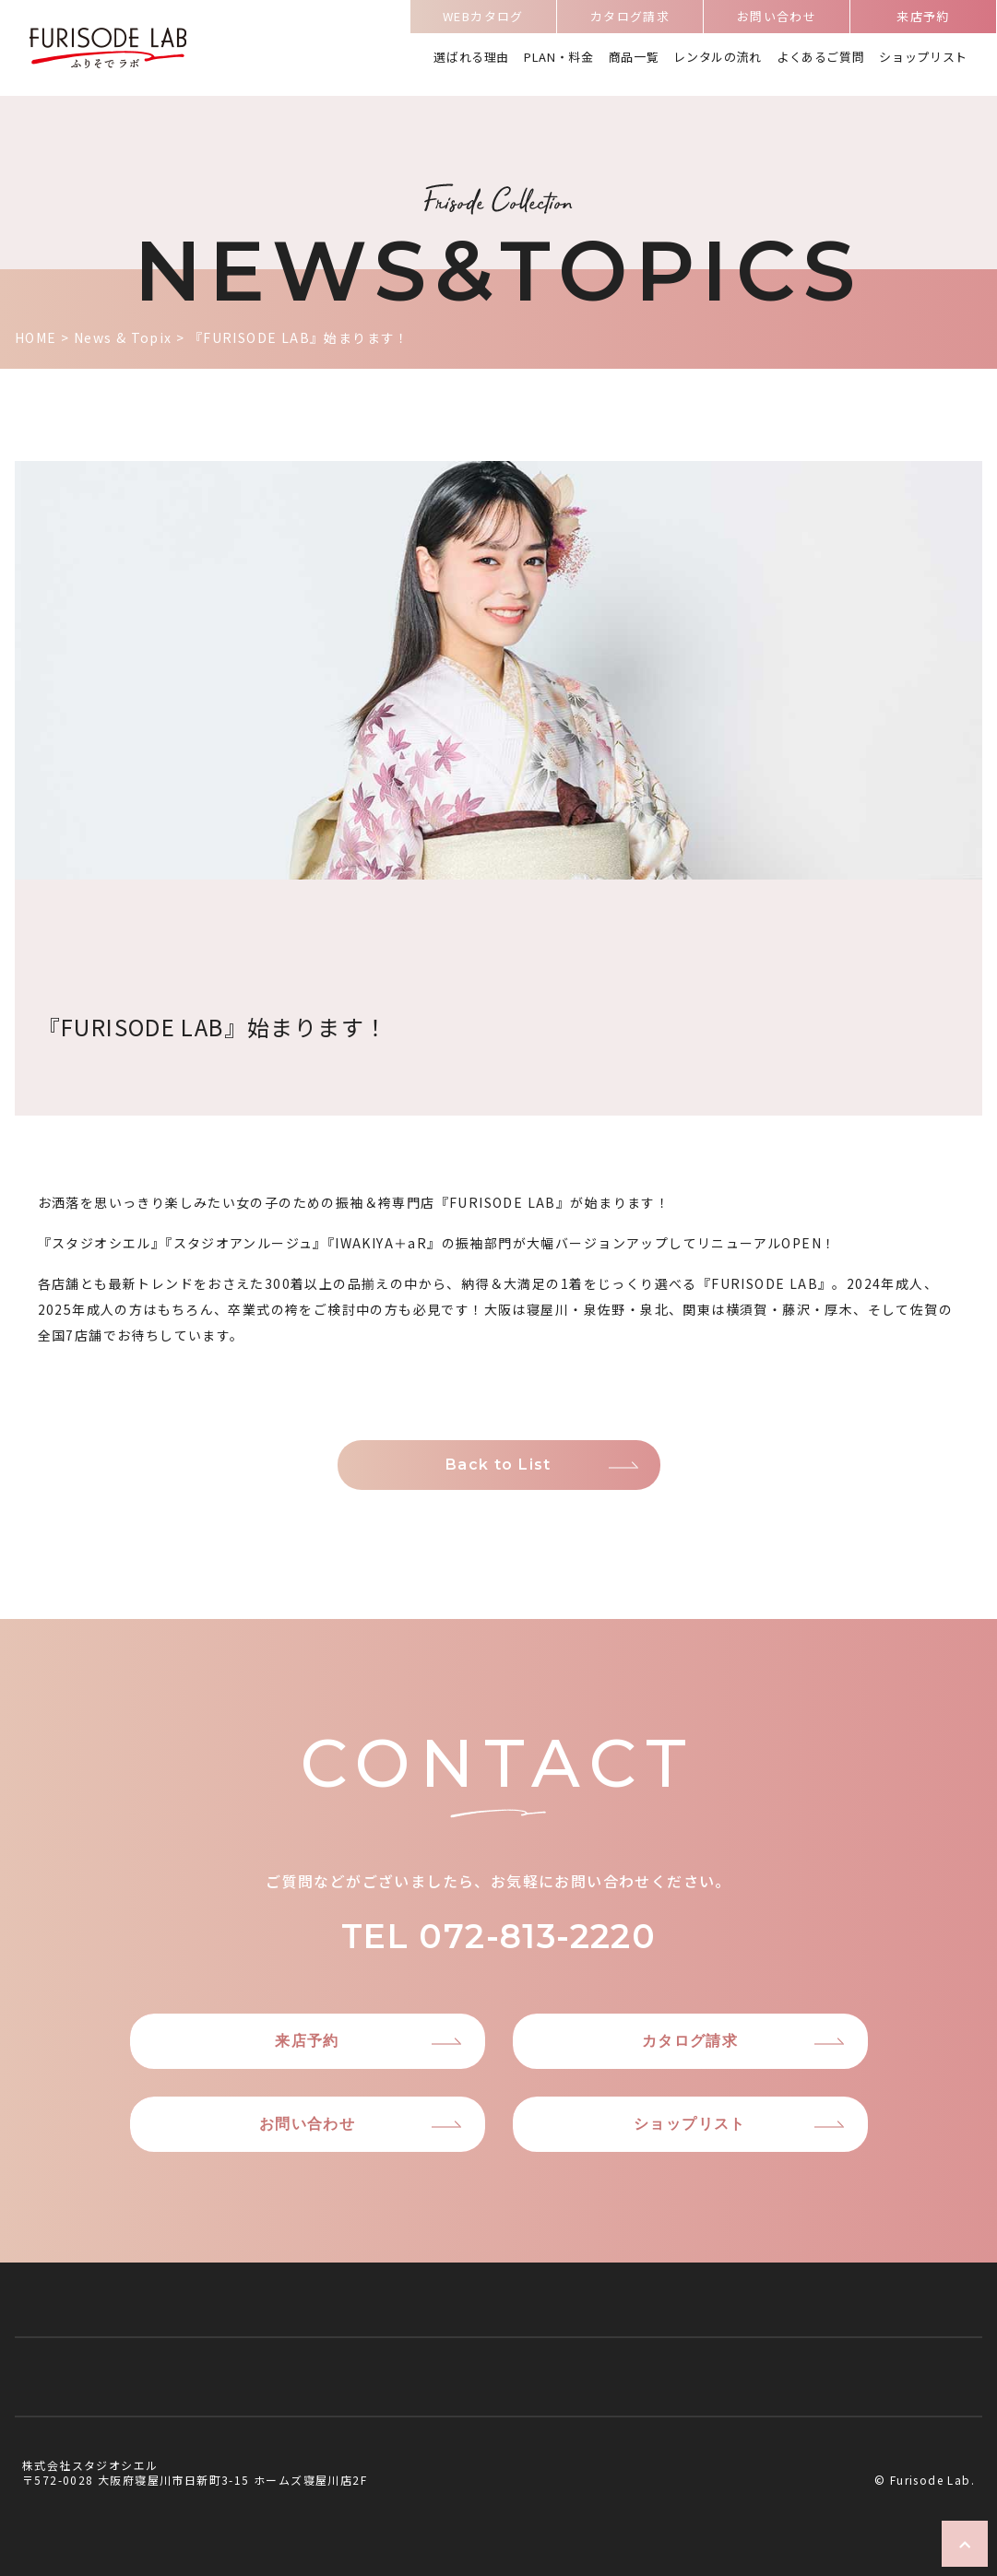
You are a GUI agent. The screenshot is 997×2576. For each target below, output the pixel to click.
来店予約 (923, 19)
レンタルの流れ (717, 58)
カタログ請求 (630, 19)
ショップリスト (923, 58)
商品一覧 (634, 58)
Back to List (498, 1464)
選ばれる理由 (471, 58)
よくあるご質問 (821, 58)
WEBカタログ (483, 19)
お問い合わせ (776, 19)
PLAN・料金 (559, 58)
